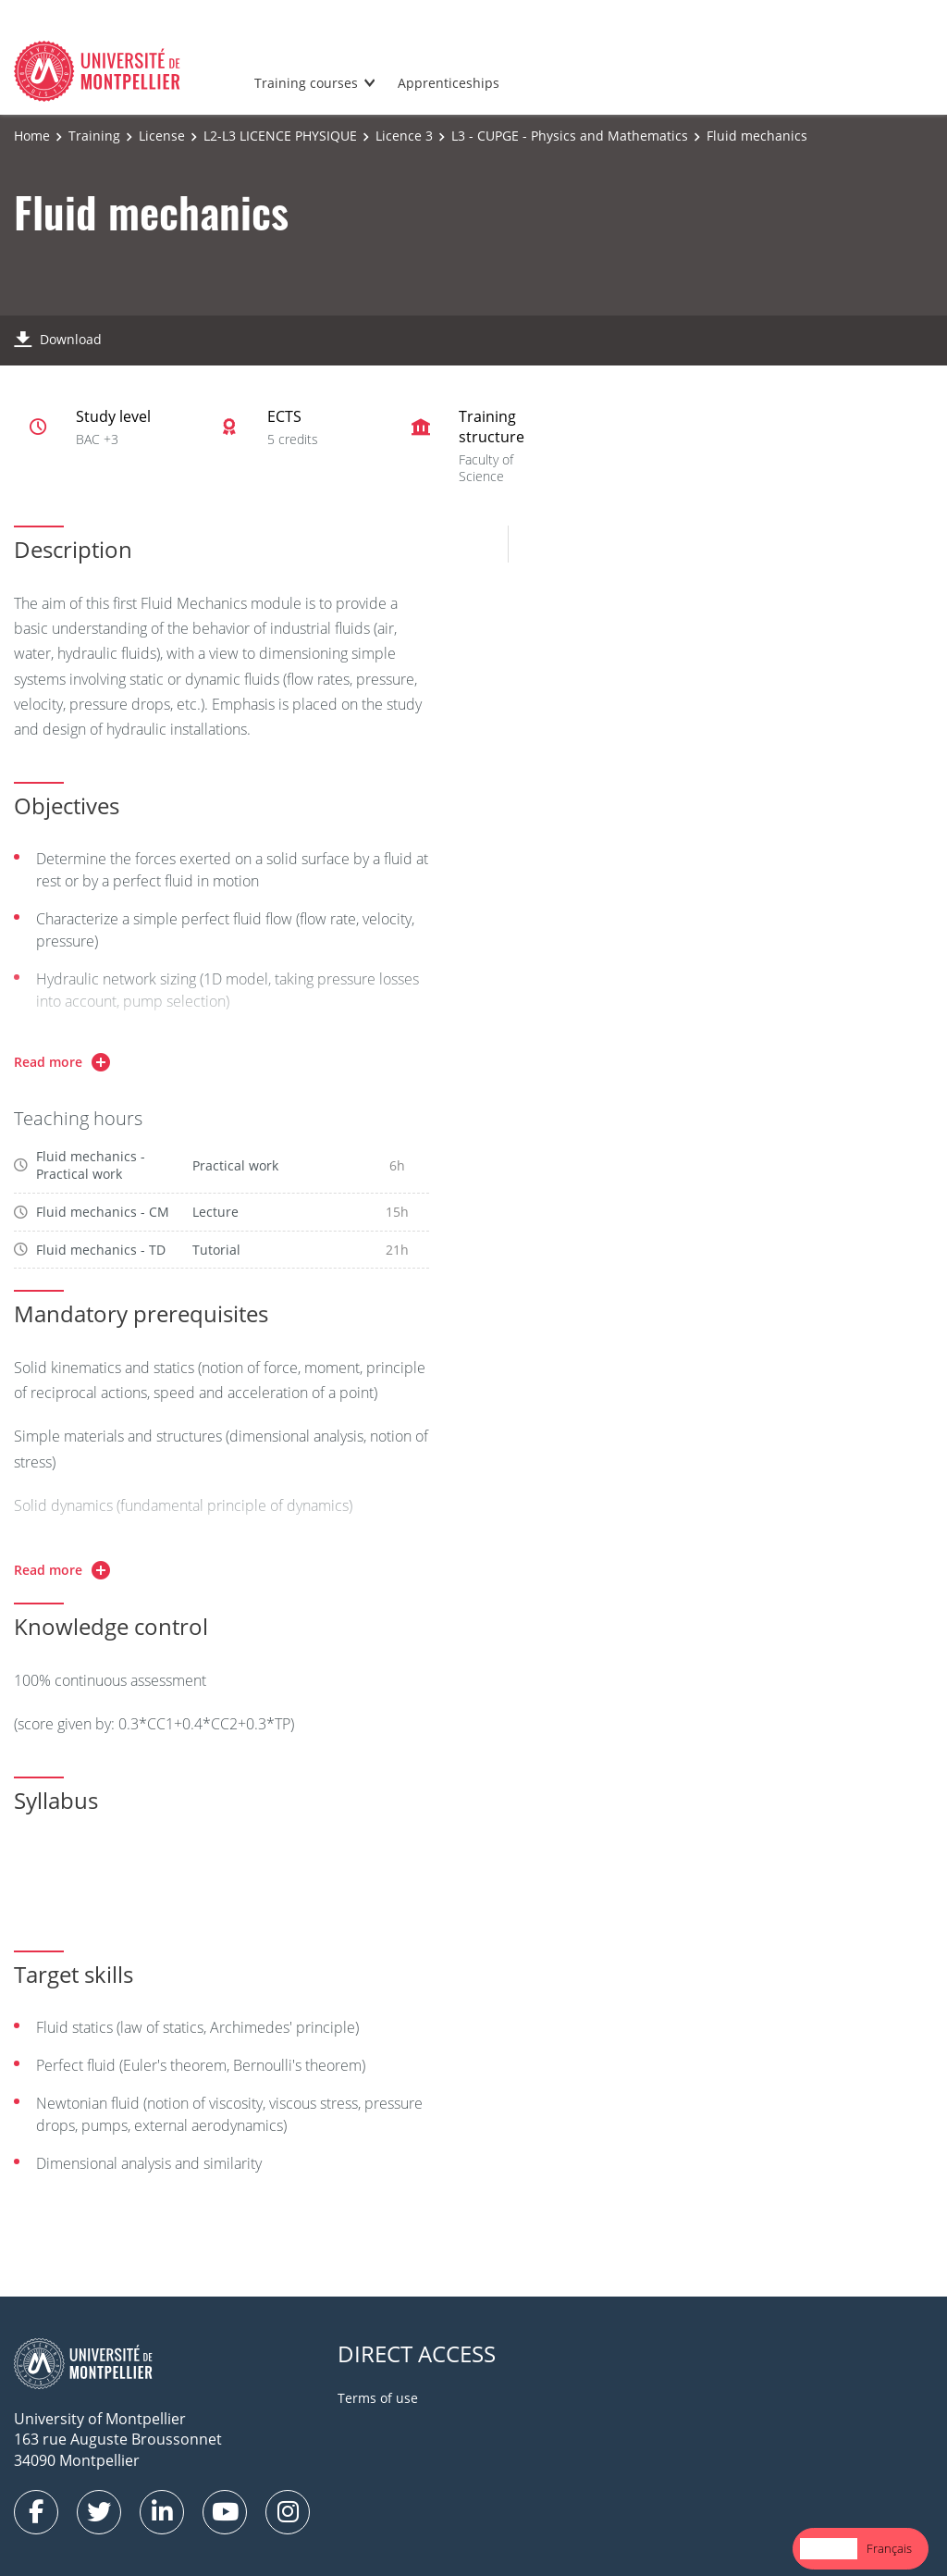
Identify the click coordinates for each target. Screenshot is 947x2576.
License (162, 135)
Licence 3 (404, 135)
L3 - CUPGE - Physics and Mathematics (569, 135)
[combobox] (828, 2548)
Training (94, 135)
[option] (889, 2548)
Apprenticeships (448, 83)
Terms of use (378, 2398)
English (828, 2548)
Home (32, 135)
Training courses (306, 83)
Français (889, 2548)
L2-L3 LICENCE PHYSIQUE (280, 135)
